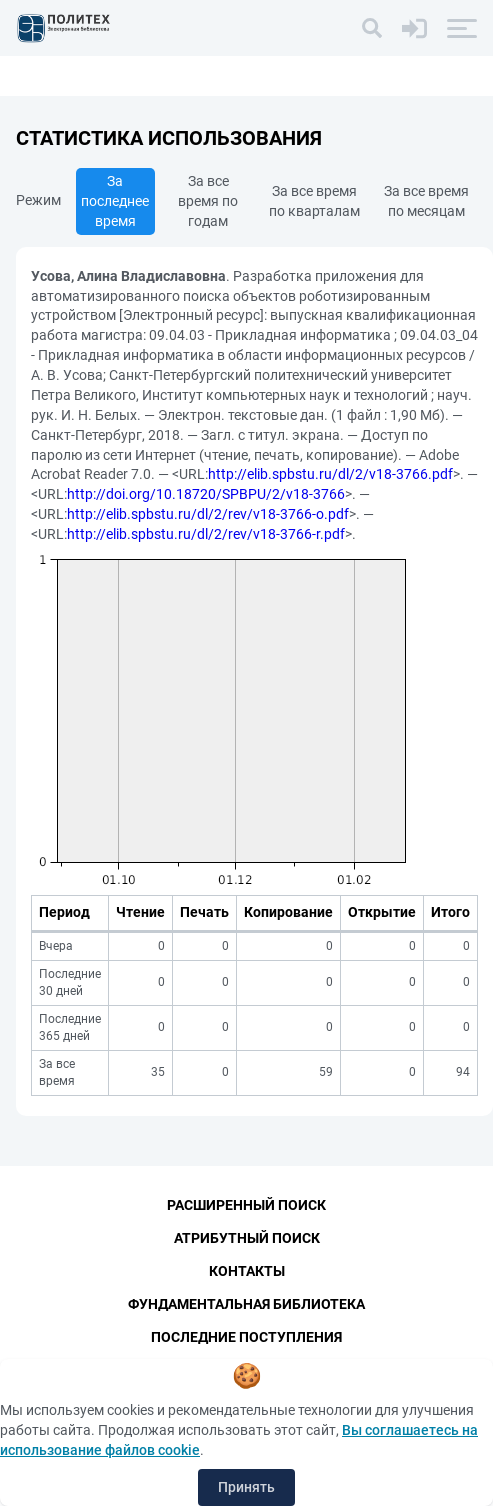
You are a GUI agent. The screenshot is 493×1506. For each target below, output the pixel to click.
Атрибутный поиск (247, 1238)
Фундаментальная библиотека (246, 1304)
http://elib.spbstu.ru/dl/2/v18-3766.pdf (330, 474)
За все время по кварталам (314, 201)
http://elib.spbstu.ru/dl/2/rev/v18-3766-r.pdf (206, 534)
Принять (246, 1487)
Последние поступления (246, 1337)
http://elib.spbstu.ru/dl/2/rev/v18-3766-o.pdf (208, 514)
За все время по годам (208, 201)
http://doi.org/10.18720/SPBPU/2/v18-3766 (206, 494)
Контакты (247, 1271)
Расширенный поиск (246, 1205)
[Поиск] (372, 28)
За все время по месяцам (426, 201)
